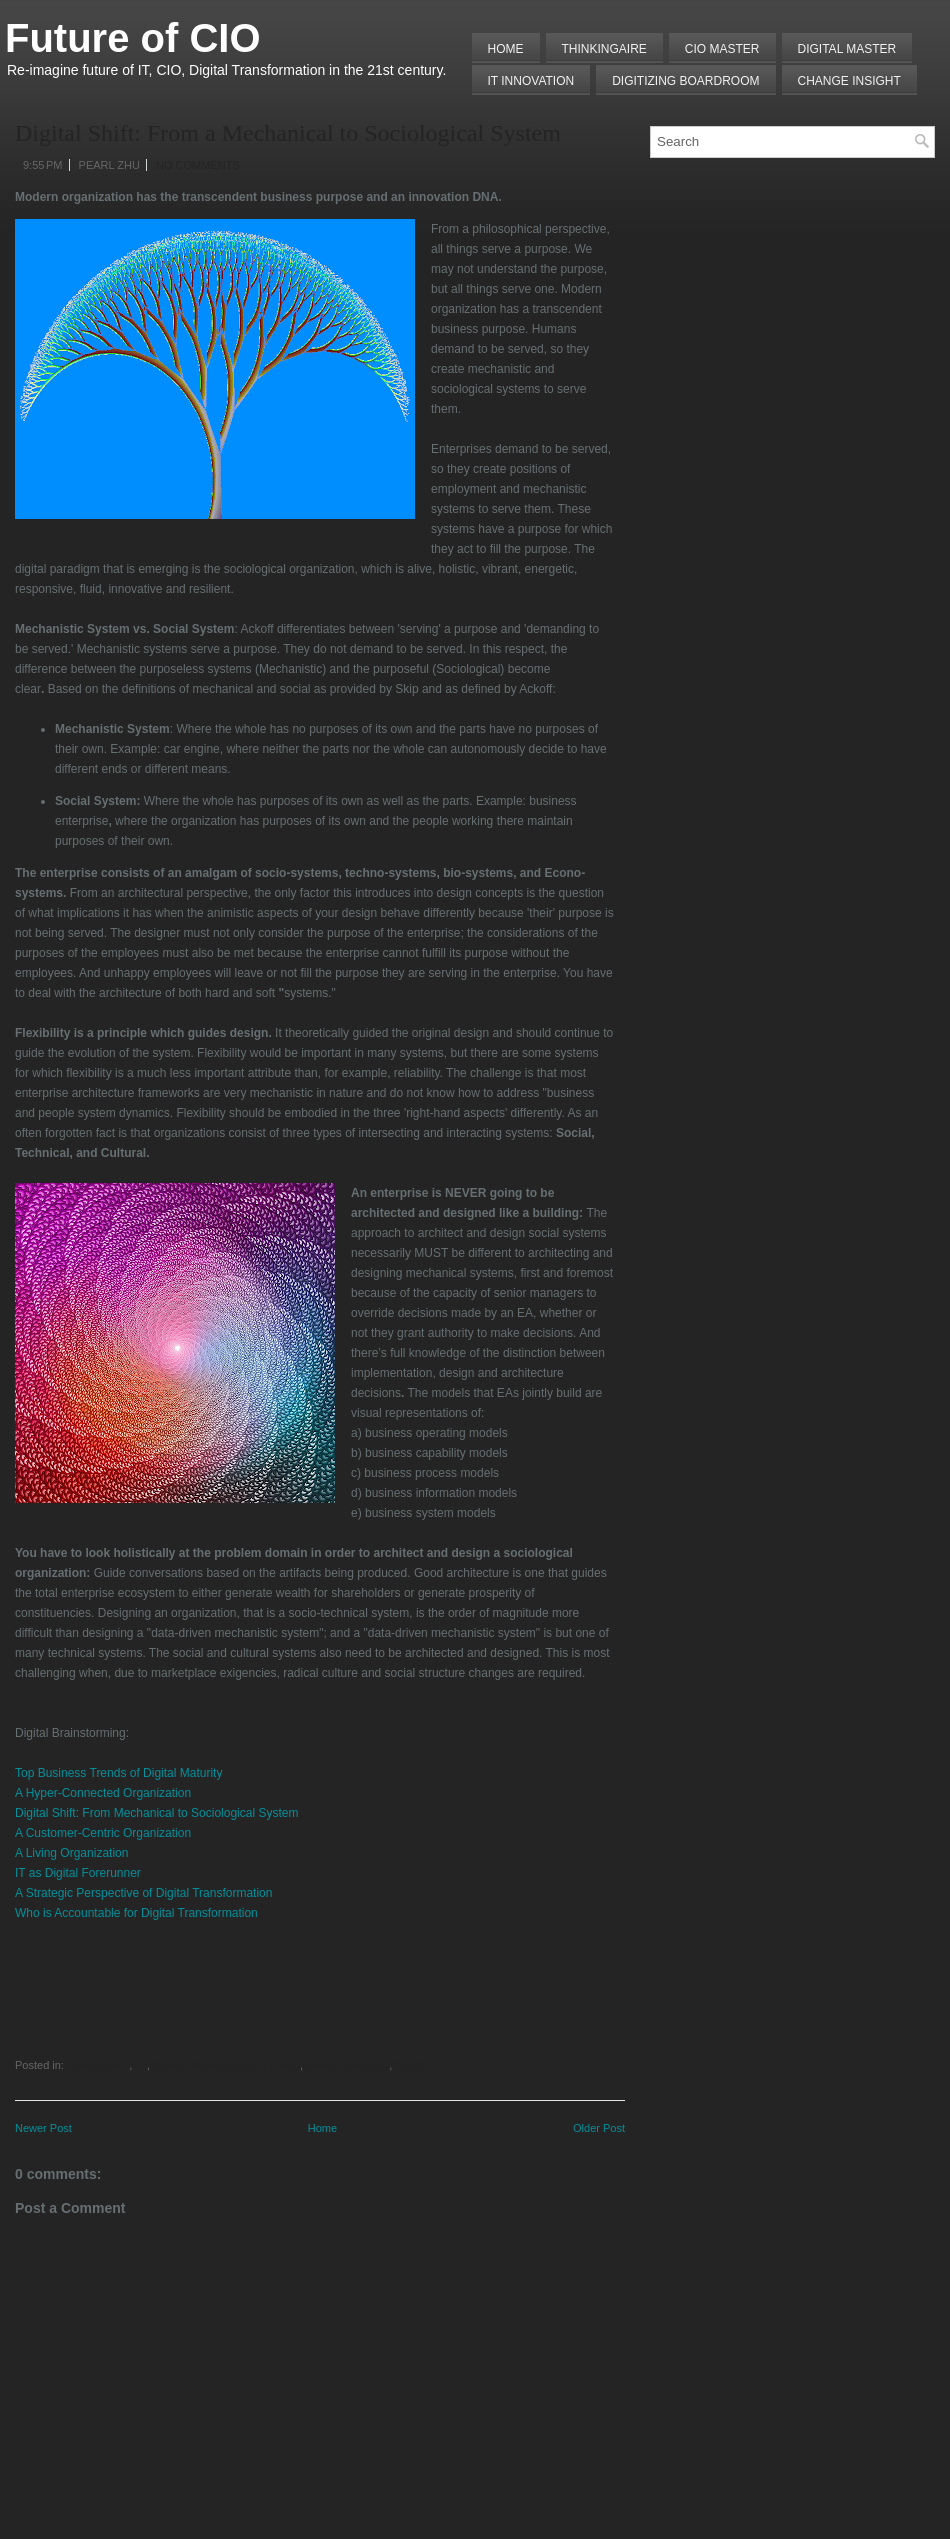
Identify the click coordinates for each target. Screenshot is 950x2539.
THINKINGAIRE (604, 49)
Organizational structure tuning (225, 2065)
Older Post (599, 2128)
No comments (198, 165)
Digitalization (98, 2065)
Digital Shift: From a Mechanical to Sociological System (288, 133)
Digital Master (847, 49)
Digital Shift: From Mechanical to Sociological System (158, 1813)
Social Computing (346, 2065)
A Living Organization (71, 1853)
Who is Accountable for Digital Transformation (136, 1913)
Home (506, 49)
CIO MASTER (722, 49)
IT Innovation (531, 81)
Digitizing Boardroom (685, 81)
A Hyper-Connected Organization (103, 1793)
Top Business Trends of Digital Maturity (118, 1773)
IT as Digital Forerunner (78, 1873)
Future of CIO (133, 38)
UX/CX (409, 2065)
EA (139, 2065)
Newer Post (43, 2128)
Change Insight (849, 81)
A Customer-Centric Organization (103, 1833)
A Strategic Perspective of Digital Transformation (143, 1893)
